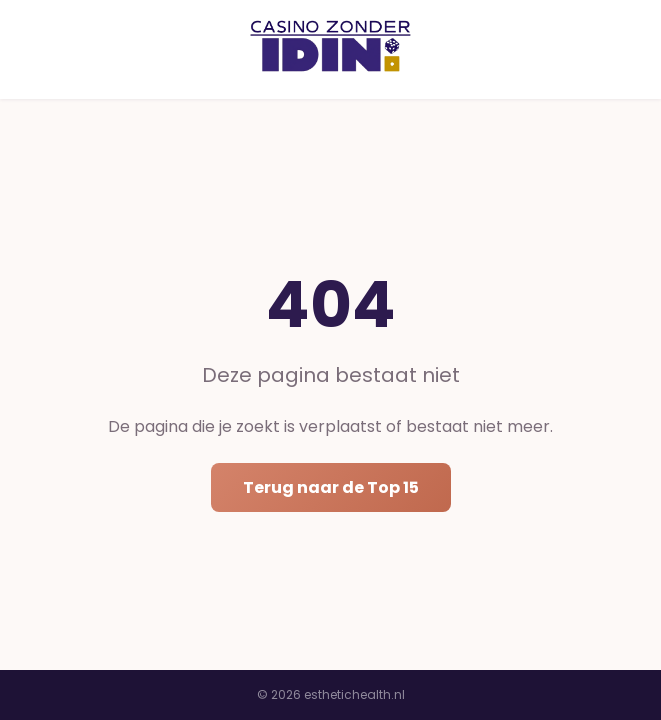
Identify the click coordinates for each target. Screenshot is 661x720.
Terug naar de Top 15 (331, 487)
